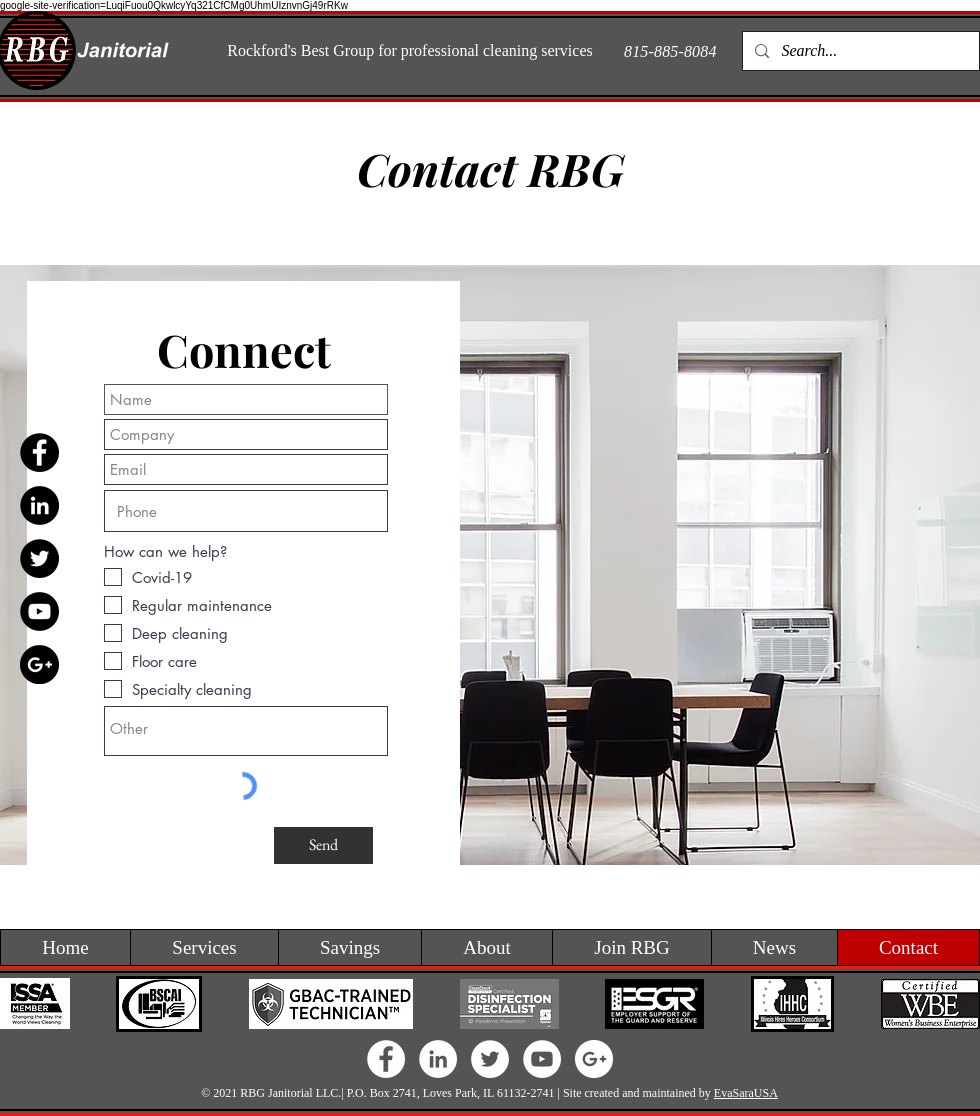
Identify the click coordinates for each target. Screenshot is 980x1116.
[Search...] (859, 51)
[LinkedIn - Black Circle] (39, 505)
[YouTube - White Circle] (542, 1059)
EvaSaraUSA (746, 1093)
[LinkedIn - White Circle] (438, 1059)
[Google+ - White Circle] (594, 1059)
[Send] (323, 845)
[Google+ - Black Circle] (39, 664)
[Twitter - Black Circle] (39, 558)
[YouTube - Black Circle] (39, 611)
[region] (490, 565)
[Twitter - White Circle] (490, 1059)
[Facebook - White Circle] (386, 1059)
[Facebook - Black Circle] (39, 452)
